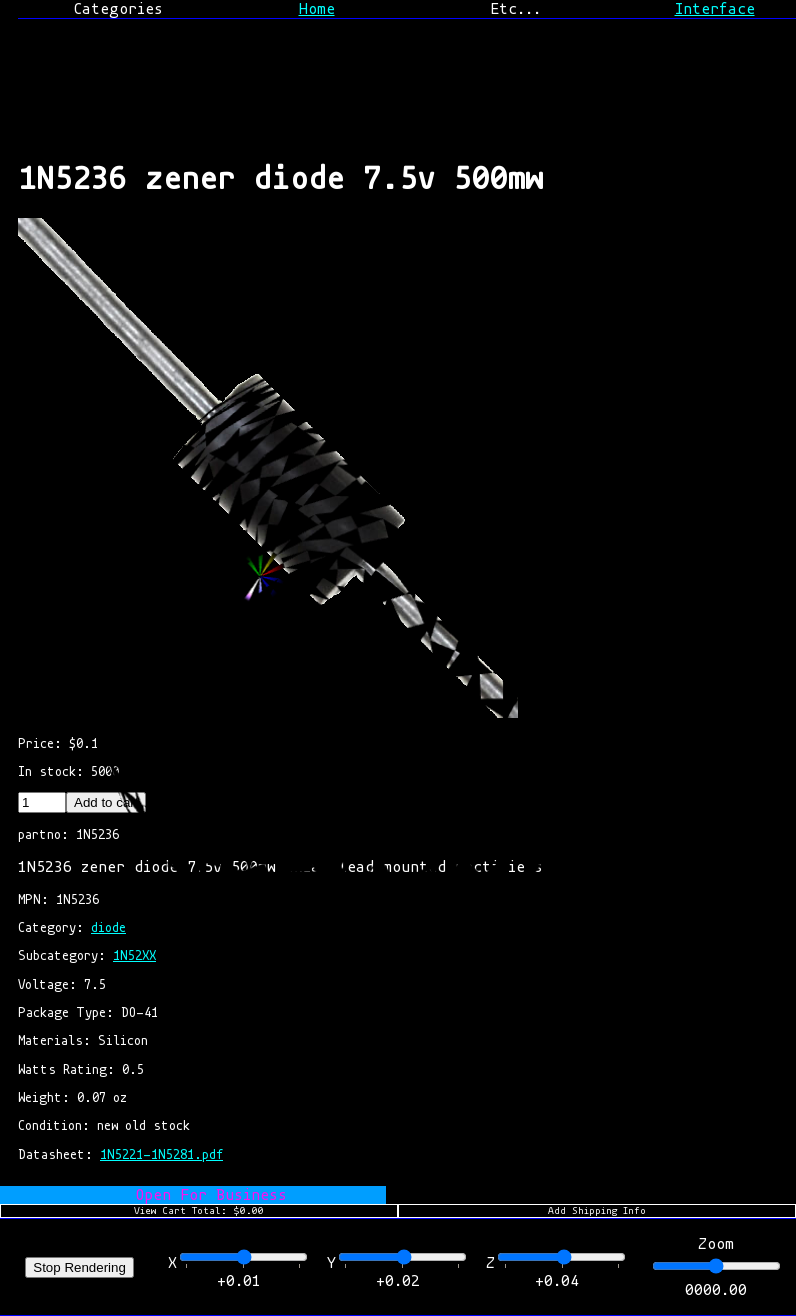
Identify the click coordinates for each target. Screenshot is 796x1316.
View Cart (199, 1211)
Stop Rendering (79, 1267)
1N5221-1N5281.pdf (161, 1154)
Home (317, 9)
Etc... (515, 9)
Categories (118, 9)
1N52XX (134, 955)
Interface (715, 9)
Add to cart (106, 802)
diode (108, 927)
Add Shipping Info (597, 1211)
